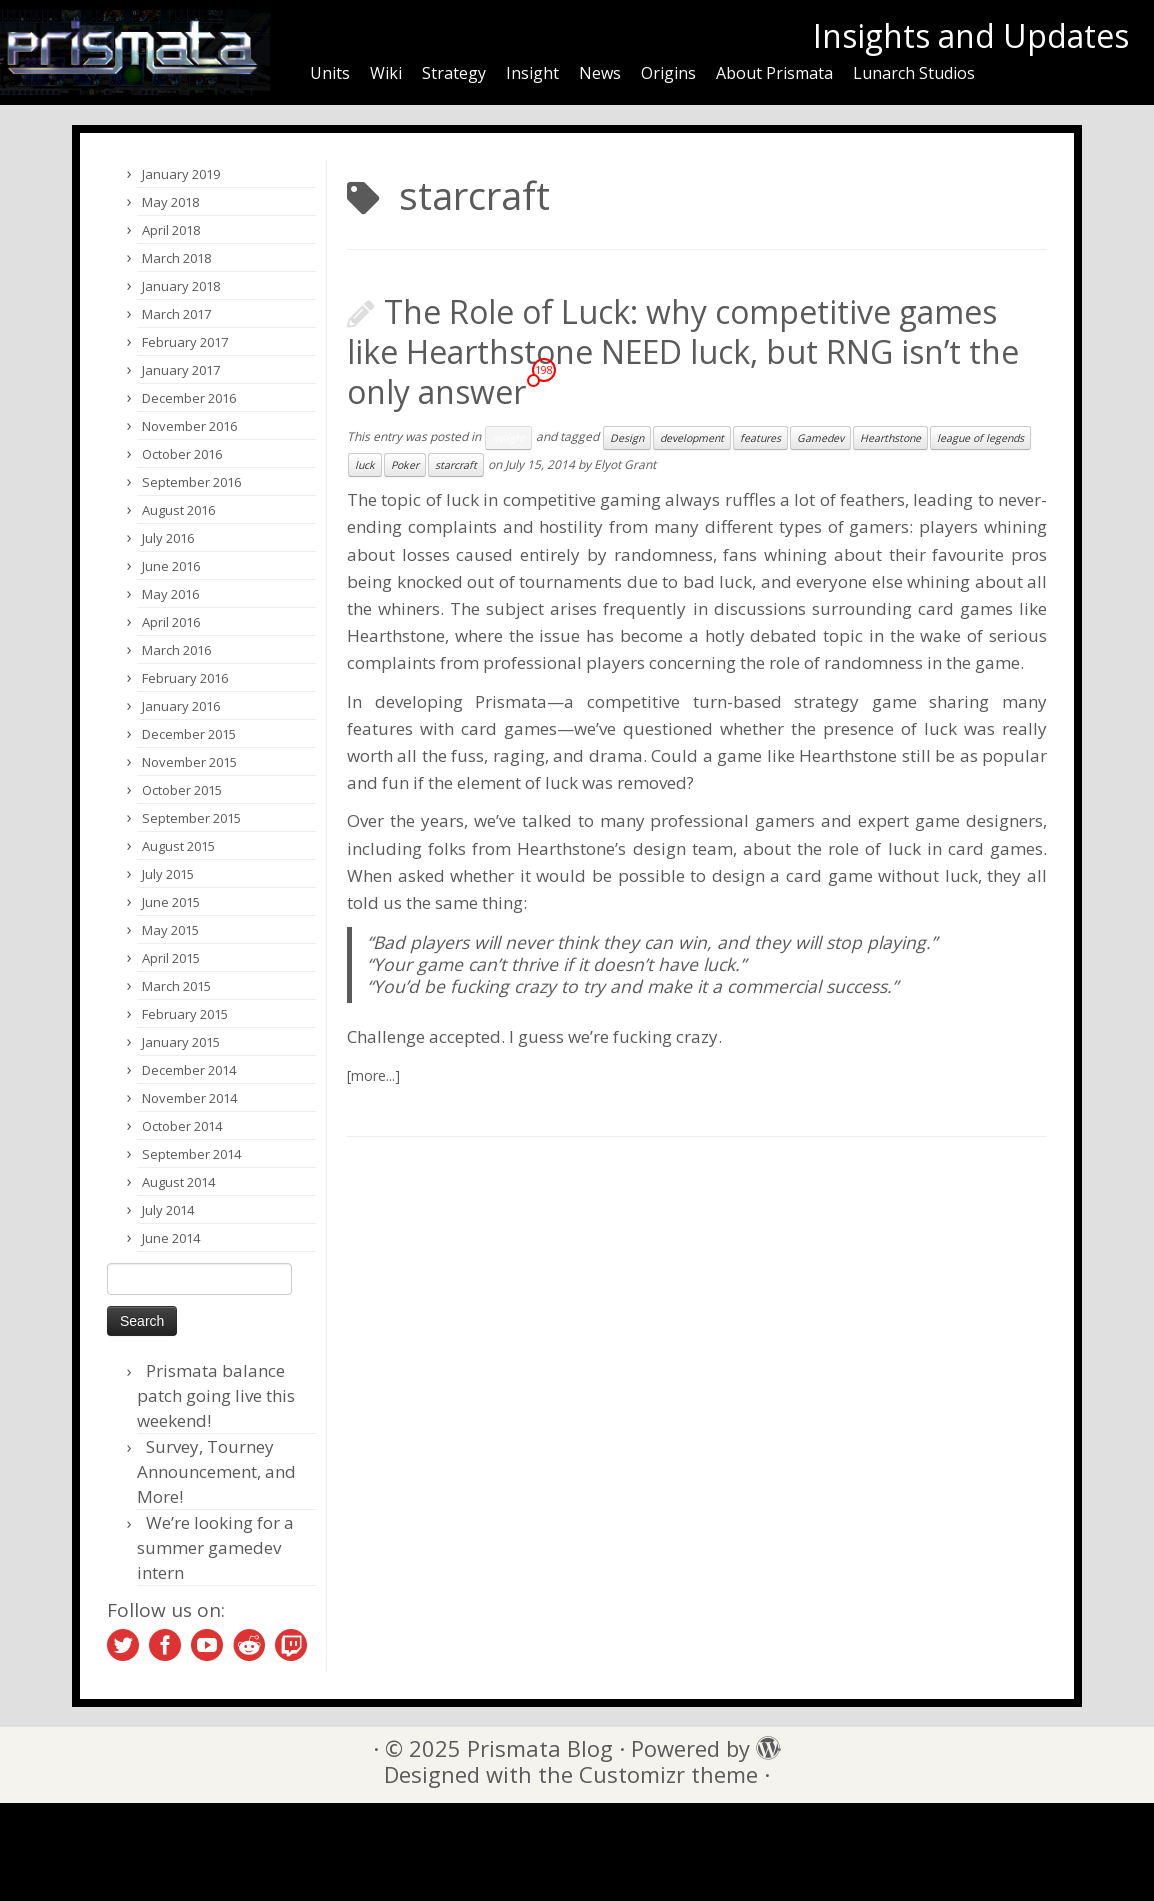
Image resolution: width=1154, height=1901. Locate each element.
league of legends (980, 438)
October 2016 (182, 454)
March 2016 (176, 650)
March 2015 (176, 986)
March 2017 (176, 314)
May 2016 (170, 594)
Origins (668, 73)
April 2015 (171, 958)
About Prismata (774, 73)
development (692, 438)
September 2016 (191, 482)
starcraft (456, 465)
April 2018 (171, 230)
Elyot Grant (625, 464)
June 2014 (171, 1238)
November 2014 (189, 1098)
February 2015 (185, 1014)
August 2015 (178, 846)
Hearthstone (890, 438)
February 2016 (185, 678)
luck (365, 465)
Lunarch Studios (914, 73)
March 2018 (176, 258)
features (760, 438)
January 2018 (181, 286)
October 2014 (182, 1126)
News (600, 73)
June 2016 (171, 566)
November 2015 (189, 762)
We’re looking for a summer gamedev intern (215, 1547)
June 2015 (171, 902)
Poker (405, 465)
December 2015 (189, 734)
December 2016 (189, 398)
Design (627, 438)
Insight (532, 73)
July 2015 (168, 874)
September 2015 (191, 818)
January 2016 (181, 706)
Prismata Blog (540, 1748)
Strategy (454, 73)
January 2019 (181, 174)
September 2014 (191, 1154)
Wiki (386, 73)
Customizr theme (668, 1774)
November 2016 (189, 426)
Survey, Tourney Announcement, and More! (216, 1471)
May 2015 (170, 930)
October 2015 (182, 790)
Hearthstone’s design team (624, 848)
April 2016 (171, 622)
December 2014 (189, 1070)
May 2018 (170, 202)
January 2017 (181, 370)
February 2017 (185, 342)
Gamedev (820, 438)
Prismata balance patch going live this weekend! (216, 1395)
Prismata (511, 701)
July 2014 (168, 1210)
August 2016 (178, 510)
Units (330, 73)
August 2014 (178, 1182)
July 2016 (168, 538)
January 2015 (181, 1042)
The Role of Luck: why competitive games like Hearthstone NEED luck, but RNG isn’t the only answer (683, 351)
